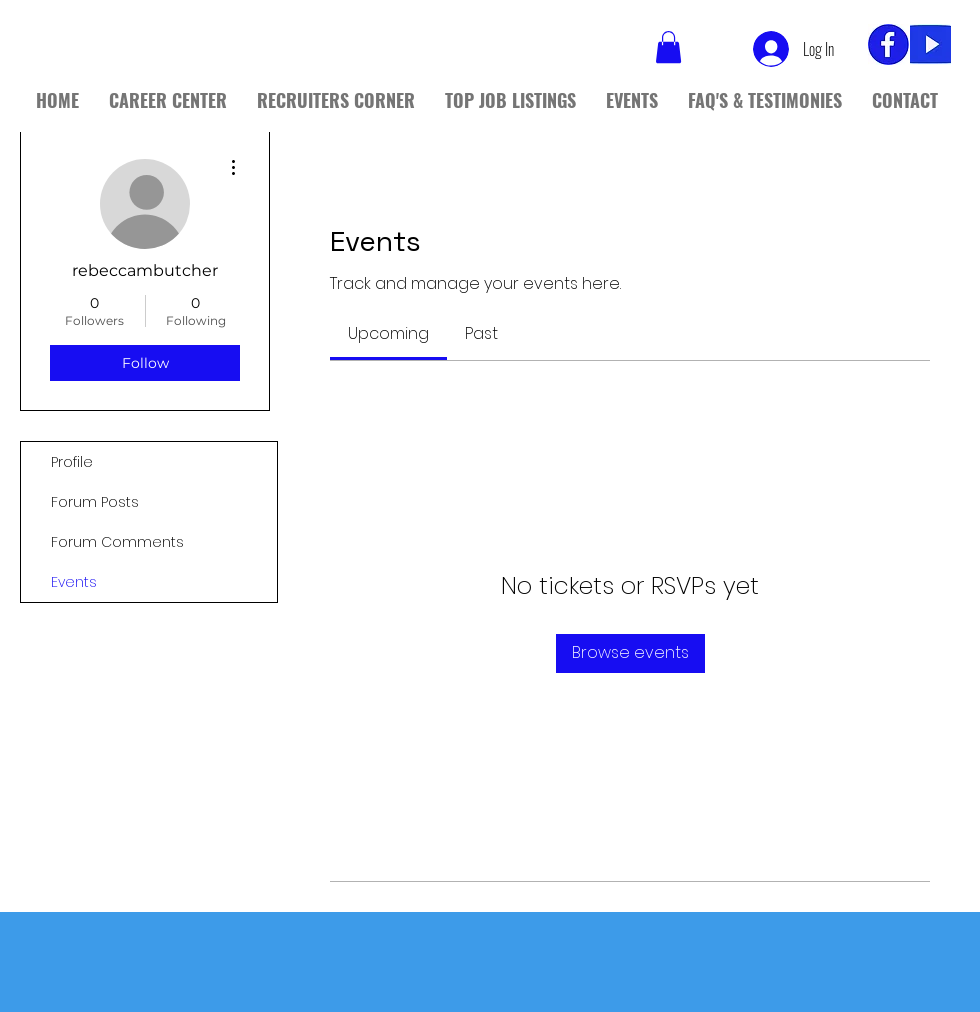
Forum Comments (117, 542)
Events (74, 582)
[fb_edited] (888, 44)
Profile (72, 462)
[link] (388, 333)
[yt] (930, 44)
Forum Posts (95, 502)
